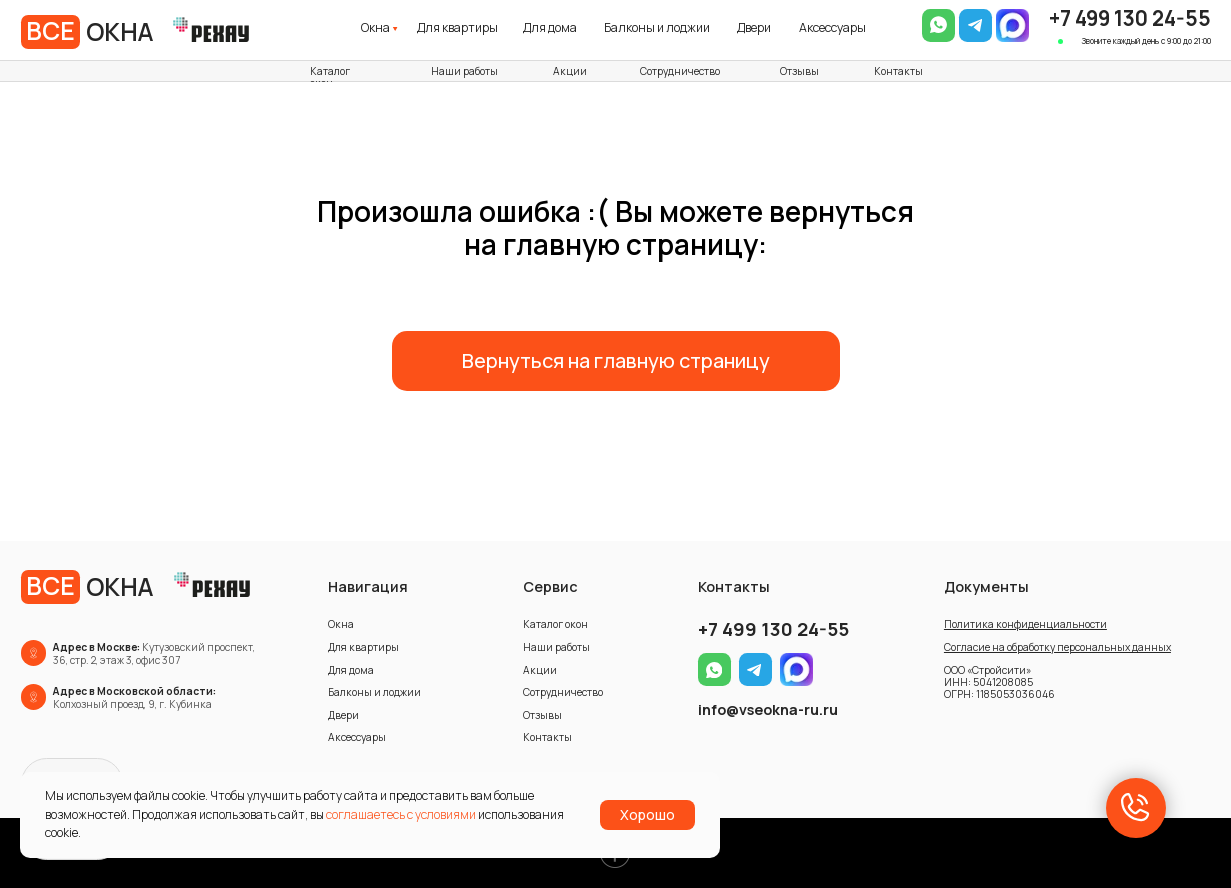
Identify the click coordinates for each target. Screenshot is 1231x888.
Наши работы (464, 71)
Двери (754, 27)
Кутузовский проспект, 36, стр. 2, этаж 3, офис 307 (154, 653)
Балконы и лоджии (657, 27)
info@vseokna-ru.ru (768, 709)
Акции (570, 71)
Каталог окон (330, 77)
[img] (1012, 25)
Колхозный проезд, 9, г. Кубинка (134, 697)
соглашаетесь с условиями (401, 814)
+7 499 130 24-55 (1130, 18)
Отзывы (799, 71)
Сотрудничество (680, 71)
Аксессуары (832, 27)
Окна (375, 27)
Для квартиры (457, 27)
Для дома (550, 27)
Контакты (898, 71)
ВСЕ (50, 30)
